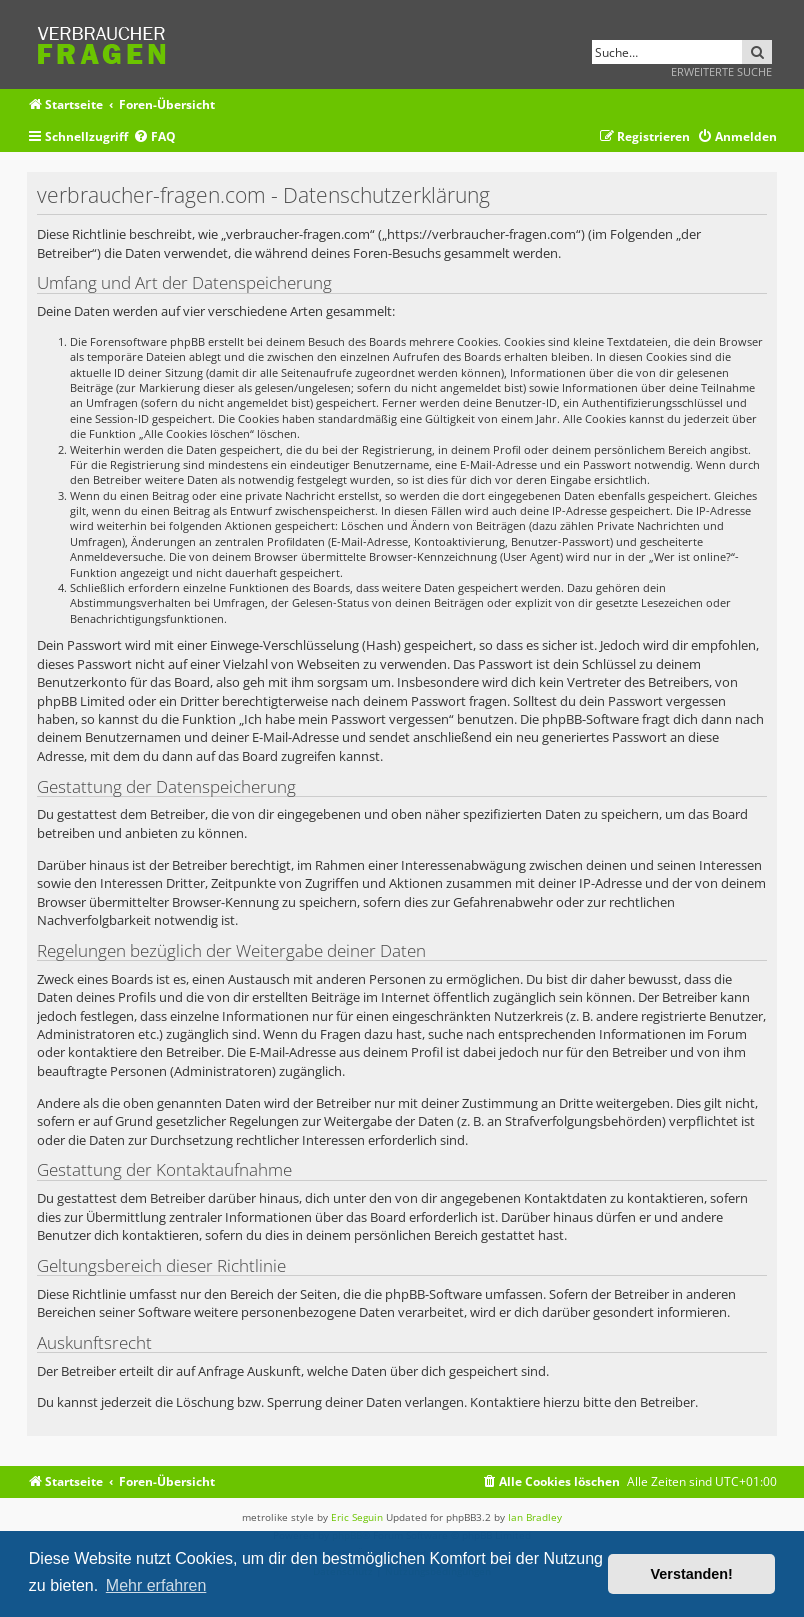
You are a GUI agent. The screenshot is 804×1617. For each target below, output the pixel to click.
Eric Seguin (357, 1517)
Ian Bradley (535, 1517)
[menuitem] (154, 137)
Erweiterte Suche (721, 71)
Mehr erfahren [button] (156, 1585)
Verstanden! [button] (692, 1574)
